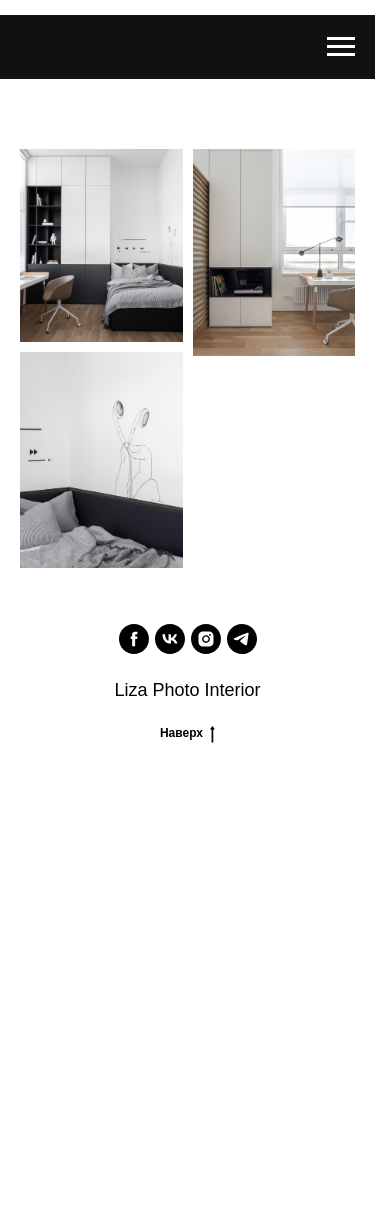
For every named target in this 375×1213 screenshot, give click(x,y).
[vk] (170, 639)
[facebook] (134, 639)
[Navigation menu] (341, 47)
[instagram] (206, 639)
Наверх (187, 732)
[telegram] (242, 639)
